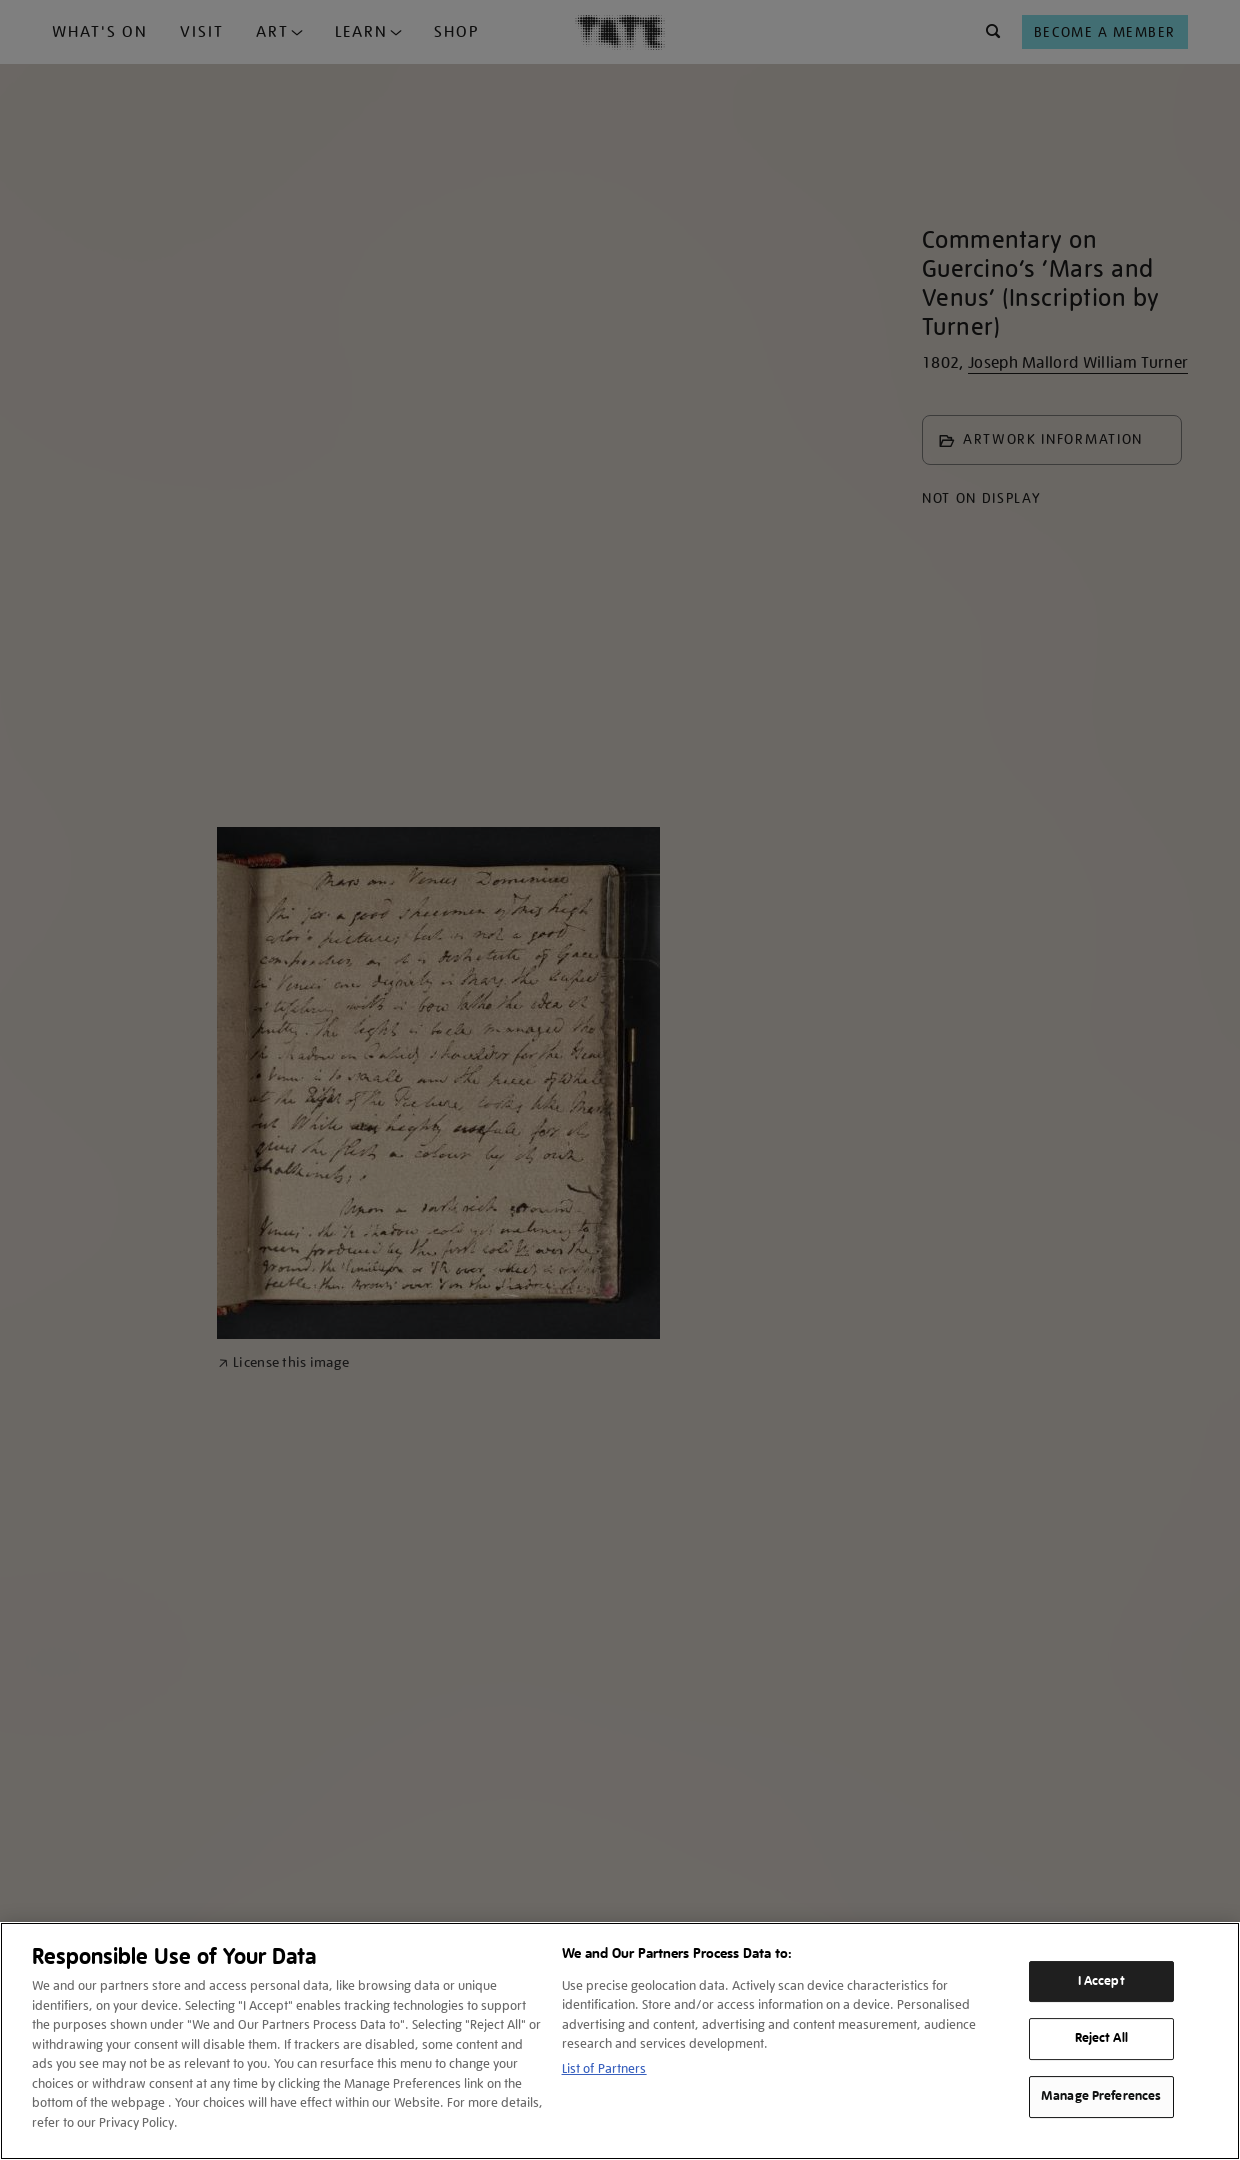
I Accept (1101, 1981)
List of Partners (604, 2068)
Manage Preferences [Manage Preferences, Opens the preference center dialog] (1101, 2096)
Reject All (1101, 2039)
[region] (620, 2041)
